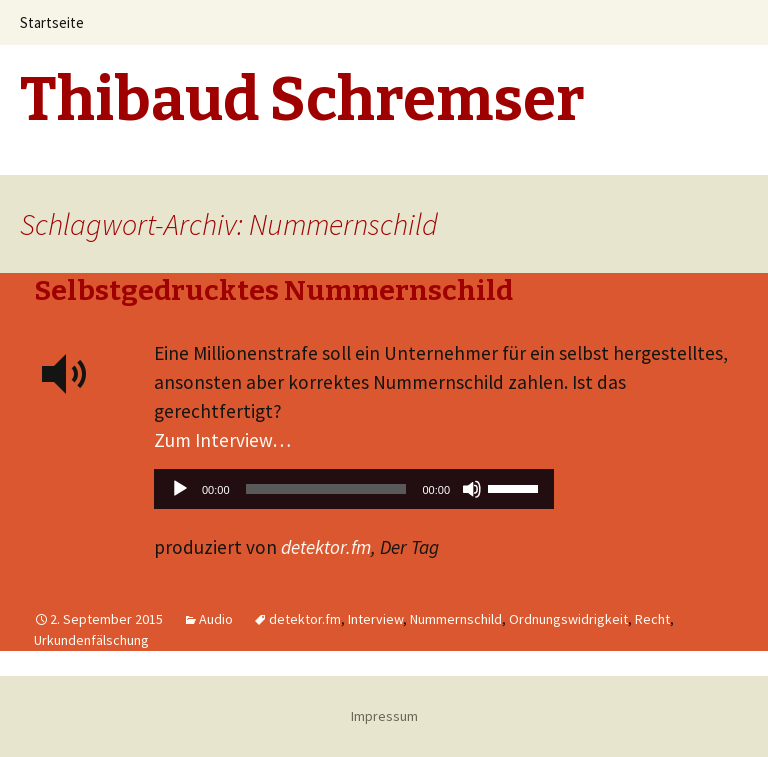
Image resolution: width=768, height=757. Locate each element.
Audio (216, 619)
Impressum (384, 716)
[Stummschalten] (472, 489)
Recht (652, 619)
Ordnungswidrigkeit (568, 619)
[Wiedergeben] (180, 489)
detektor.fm (326, 547)
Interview (375, 619)
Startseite (52, 22)
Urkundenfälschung (91, 640)
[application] (354, 494)
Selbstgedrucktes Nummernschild (273, 290)
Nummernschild (456, 619)
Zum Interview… (222, 440)
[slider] (326, 489)
